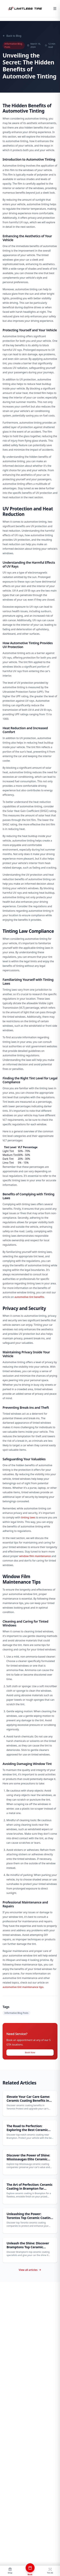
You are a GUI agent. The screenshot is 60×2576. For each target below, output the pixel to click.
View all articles (30, 2270)
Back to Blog (12, 36)
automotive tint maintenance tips (23, 1987)
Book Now (30, 2052)
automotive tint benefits (29, 1297)
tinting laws (28, 1517)
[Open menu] (55, 8)
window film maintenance (35, 1556)
